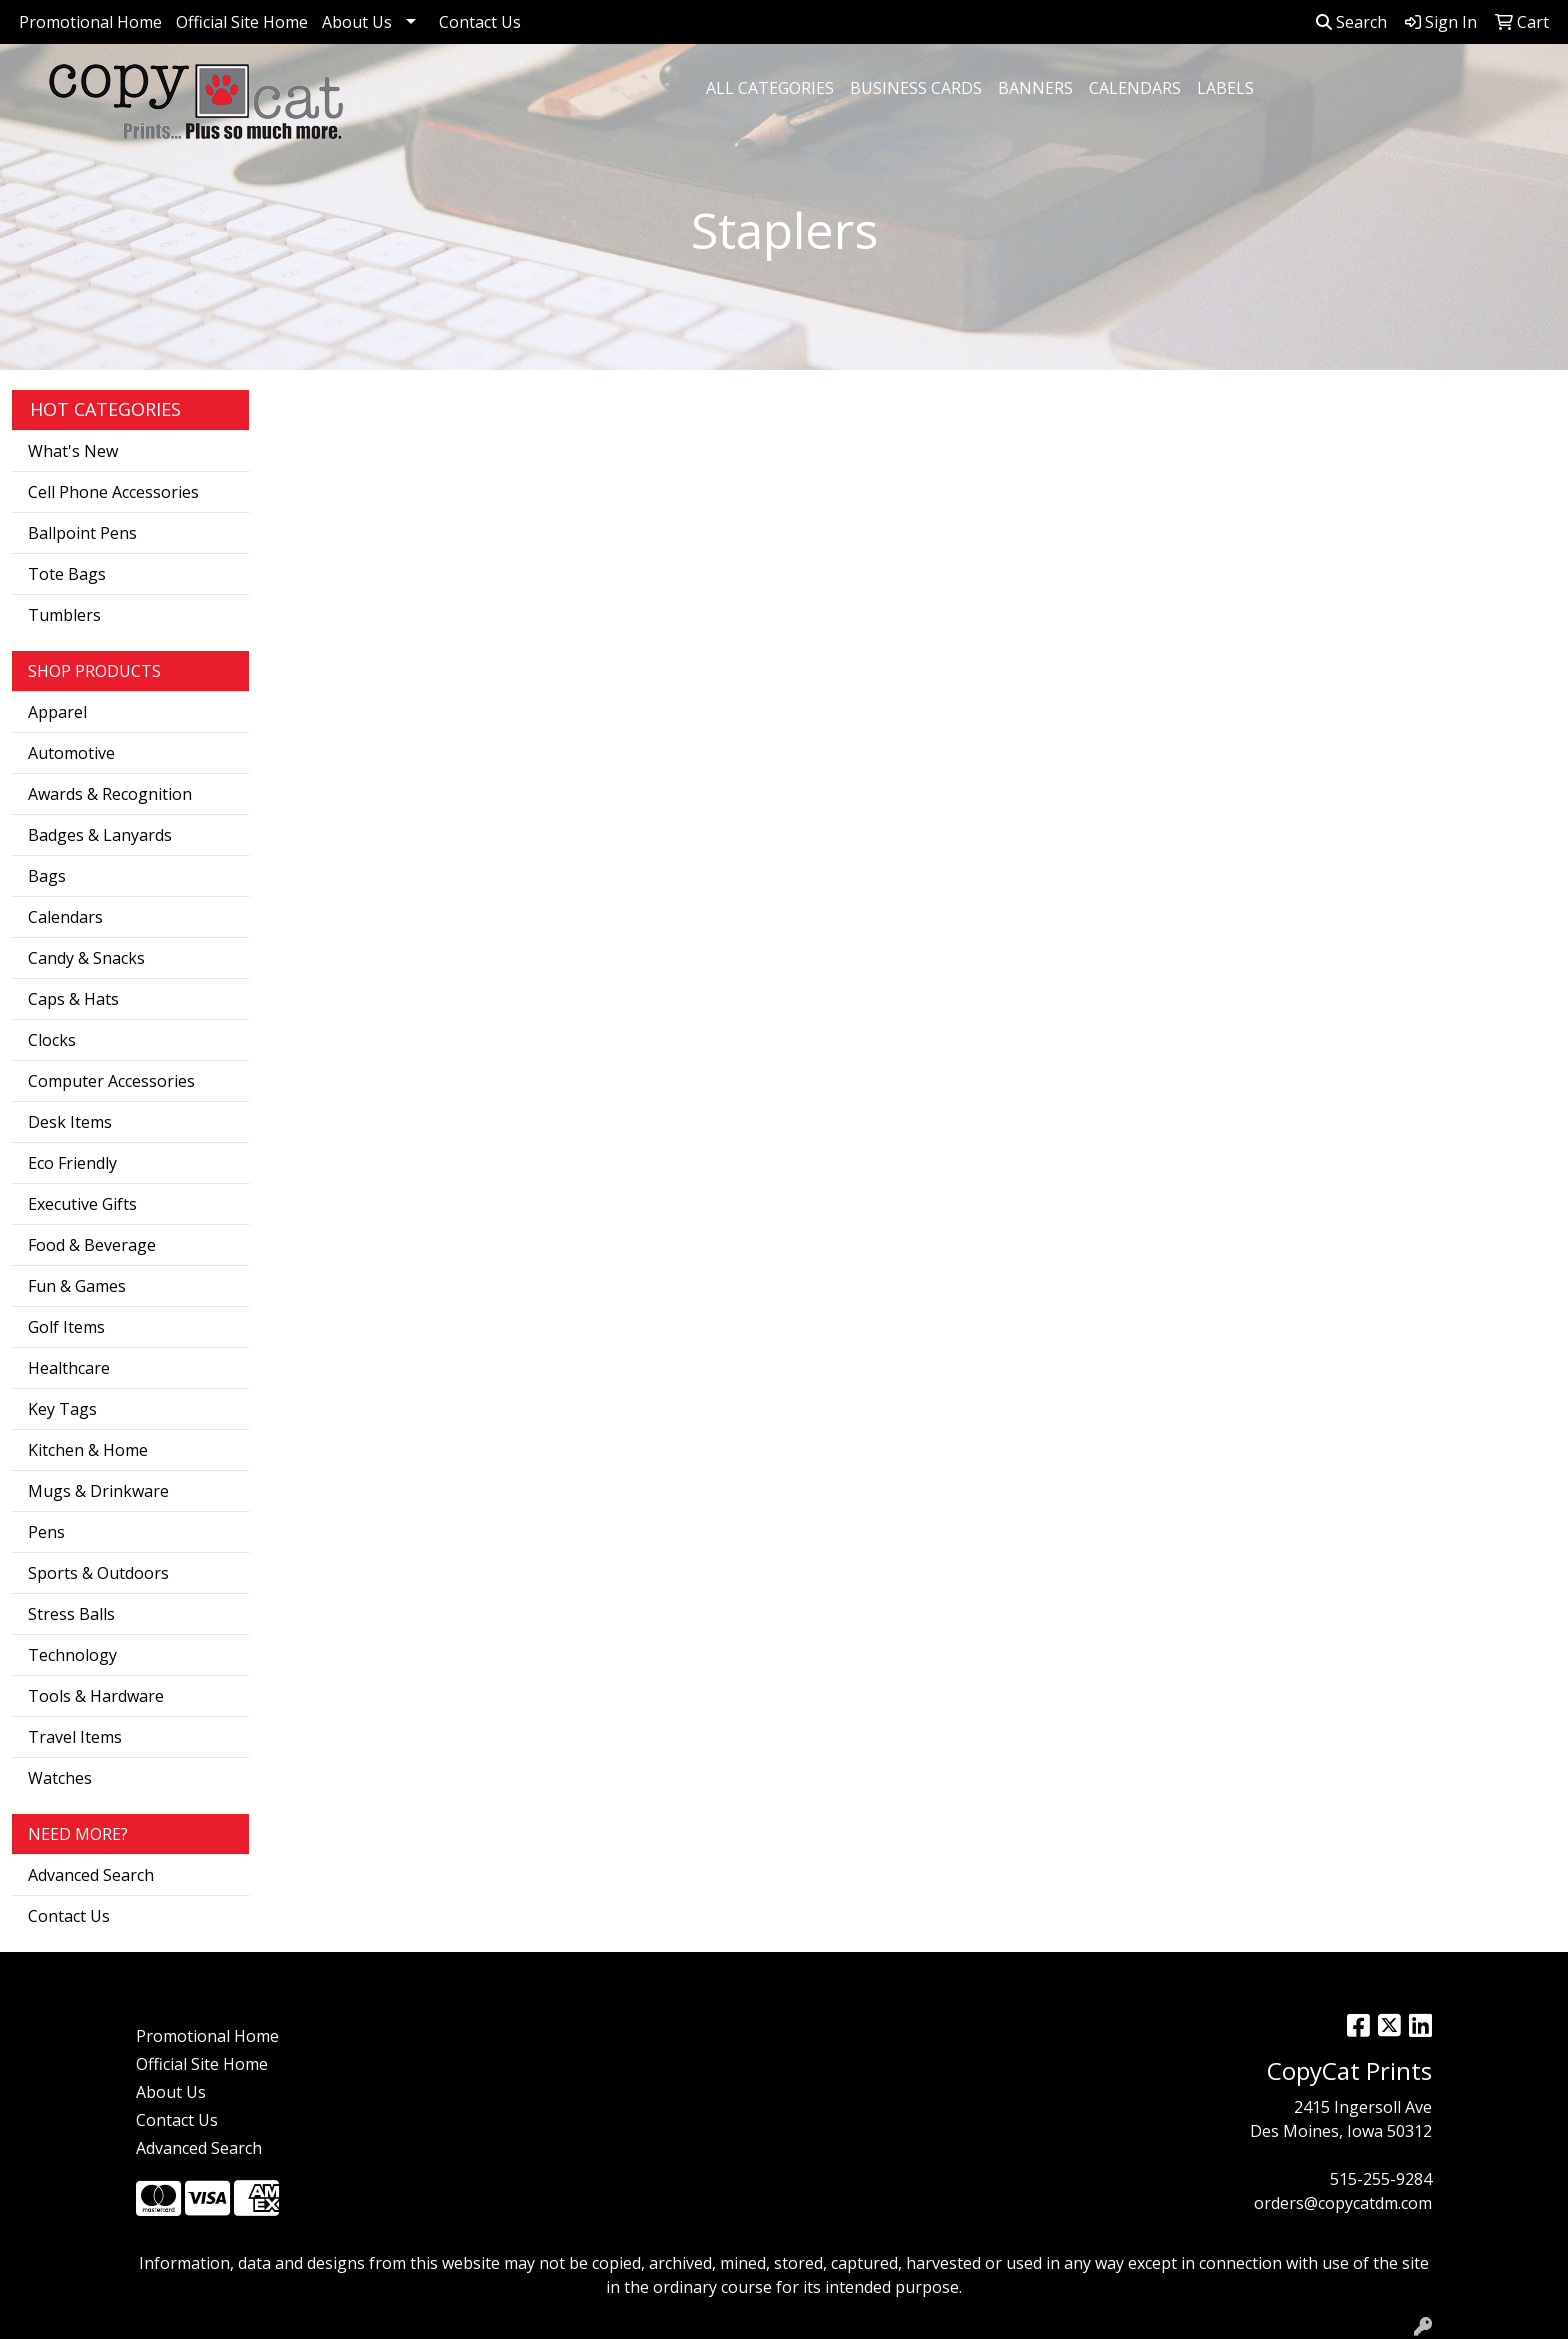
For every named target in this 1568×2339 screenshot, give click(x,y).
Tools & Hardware (96, 1696)
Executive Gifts (82, 1204)
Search (1351, 22)
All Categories (770, 88)
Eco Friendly (72, 1163)
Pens (46, 1532)
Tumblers (64, 615)
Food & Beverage (92, 1245)
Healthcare (69, 1368)
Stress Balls (71, 1614)
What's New (73, 451)
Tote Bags (67, 574)
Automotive (71, 753)
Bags (47, 876)
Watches (60, 1778)
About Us (357, 22)
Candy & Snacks (86, 958)
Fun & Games (77, 1286)
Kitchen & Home (88, 1450)
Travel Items (75, 1737)
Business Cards (916, 88)
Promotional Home (90, 22)
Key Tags (62, 1409)
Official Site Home (242, 22)
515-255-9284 (1381, 2179)
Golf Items (66, 1327)
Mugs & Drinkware (98, 1491)
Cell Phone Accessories (113, 492)
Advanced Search (91, 1875)
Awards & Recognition (110, 794)
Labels (1225, 88)
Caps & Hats (73, 999)
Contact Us (480, 22)
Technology (72, 1655)
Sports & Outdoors (98, 1573)
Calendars (1135, 88)
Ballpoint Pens (82, 533)
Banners (1035, 88)
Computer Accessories (111, 1081)
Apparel (57, 712)
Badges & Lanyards (100, 835)
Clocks (52, 1040)
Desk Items (70, 1122)
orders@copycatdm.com (1343, 2203)
